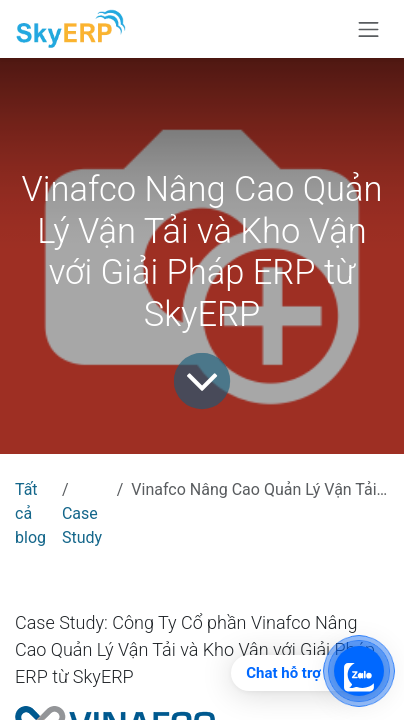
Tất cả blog (30, 513)
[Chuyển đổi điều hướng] (369, 29)
